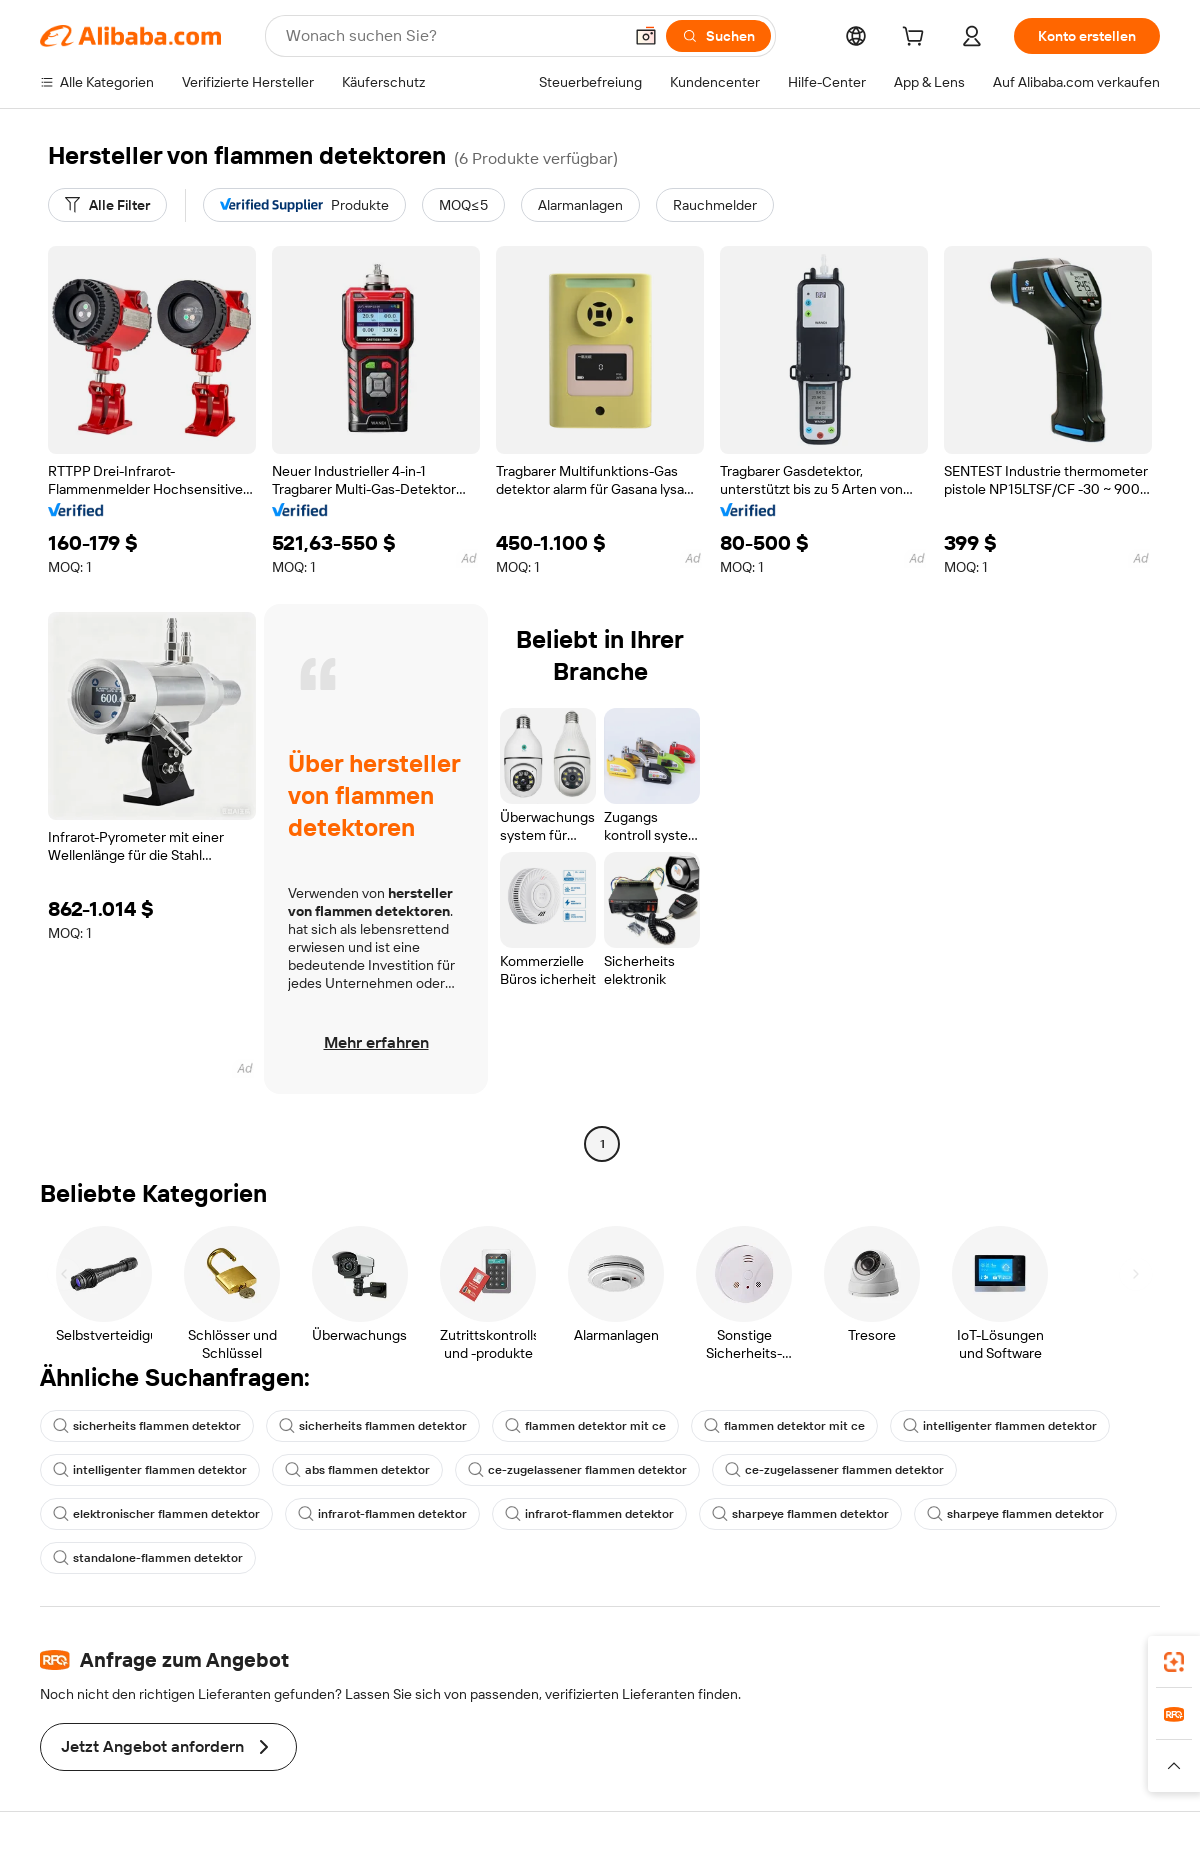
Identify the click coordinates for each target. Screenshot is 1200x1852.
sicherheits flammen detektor (147, 1426)
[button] (646, 36)
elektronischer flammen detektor (156, 1514)
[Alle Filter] (107, 205)
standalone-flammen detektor (148, 1558)
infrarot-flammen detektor (382, 1514)
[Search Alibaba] (452, 36)
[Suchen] (718, 36)
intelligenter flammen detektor (1000, 1426)
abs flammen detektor (357, 1470)
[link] (1174, 1662)
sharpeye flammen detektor (800, 1514)
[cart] (917, 39)
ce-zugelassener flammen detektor (577, 1470)
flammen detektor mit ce (585, 1426)
